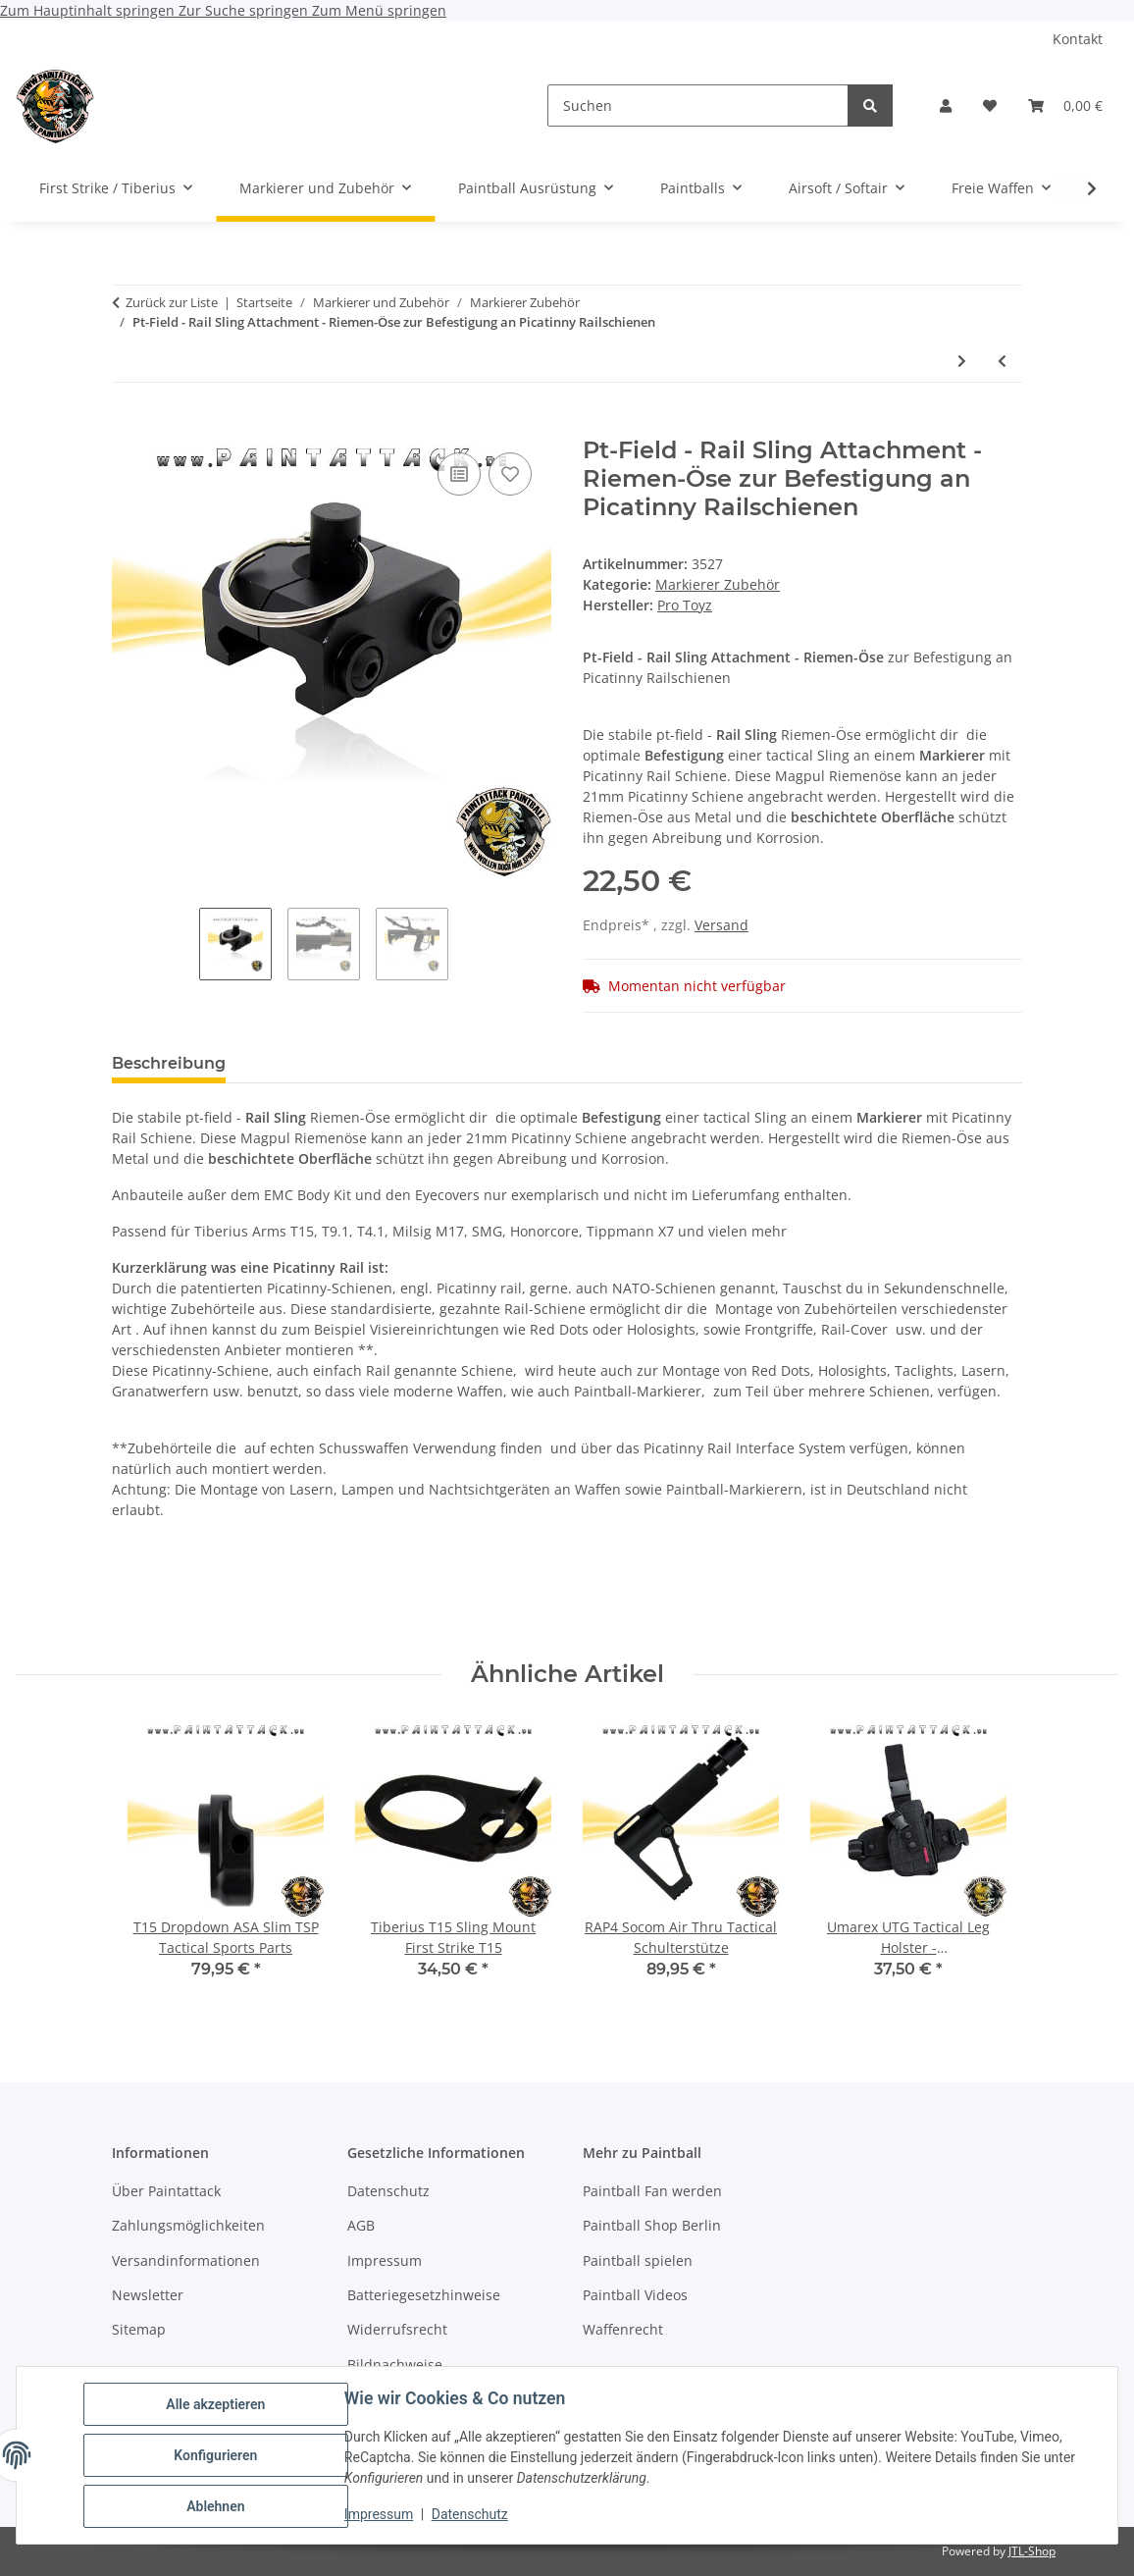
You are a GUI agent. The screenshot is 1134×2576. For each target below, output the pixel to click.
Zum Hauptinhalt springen (89, 10)
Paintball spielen (638, 2260)
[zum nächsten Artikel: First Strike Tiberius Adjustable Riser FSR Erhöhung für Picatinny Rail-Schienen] (962, 361)
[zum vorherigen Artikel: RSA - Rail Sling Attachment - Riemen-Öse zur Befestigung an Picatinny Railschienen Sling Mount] (1002, 361)
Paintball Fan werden (652, 2191)
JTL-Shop (1032, 2551)
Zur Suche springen (245, 10)
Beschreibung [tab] (169, 1063)
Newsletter (147, 2295)
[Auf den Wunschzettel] (510, 474)
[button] (945, 105)
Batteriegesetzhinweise (423, 2295)
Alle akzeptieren (215, 2404)
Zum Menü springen (379, 10)
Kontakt (1078, 38)
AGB (361, 2225)
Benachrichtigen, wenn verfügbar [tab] (715, 1063)
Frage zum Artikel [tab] (473, 1063)
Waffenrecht (623, 2329)
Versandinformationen (186, 2260)
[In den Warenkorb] (127, 426)
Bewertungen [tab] (313, 1063)
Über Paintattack (166, 2191)
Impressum (378, 2515)
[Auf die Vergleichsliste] (459, 474)
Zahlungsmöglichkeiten (188, 2225)
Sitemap (139, 2329)
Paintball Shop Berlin (652, 2225)
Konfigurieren (215, 2455)
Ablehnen (215, 2506)
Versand (721, 925)
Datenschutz (470, 2515)
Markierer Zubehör (717, 584)
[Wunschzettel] (989, 105)
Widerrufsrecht (397, 2329)
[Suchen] (698, 105)
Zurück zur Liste (172, 302)
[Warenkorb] (1065, 105)
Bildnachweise (394, 2364)
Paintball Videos (635, 2295)
